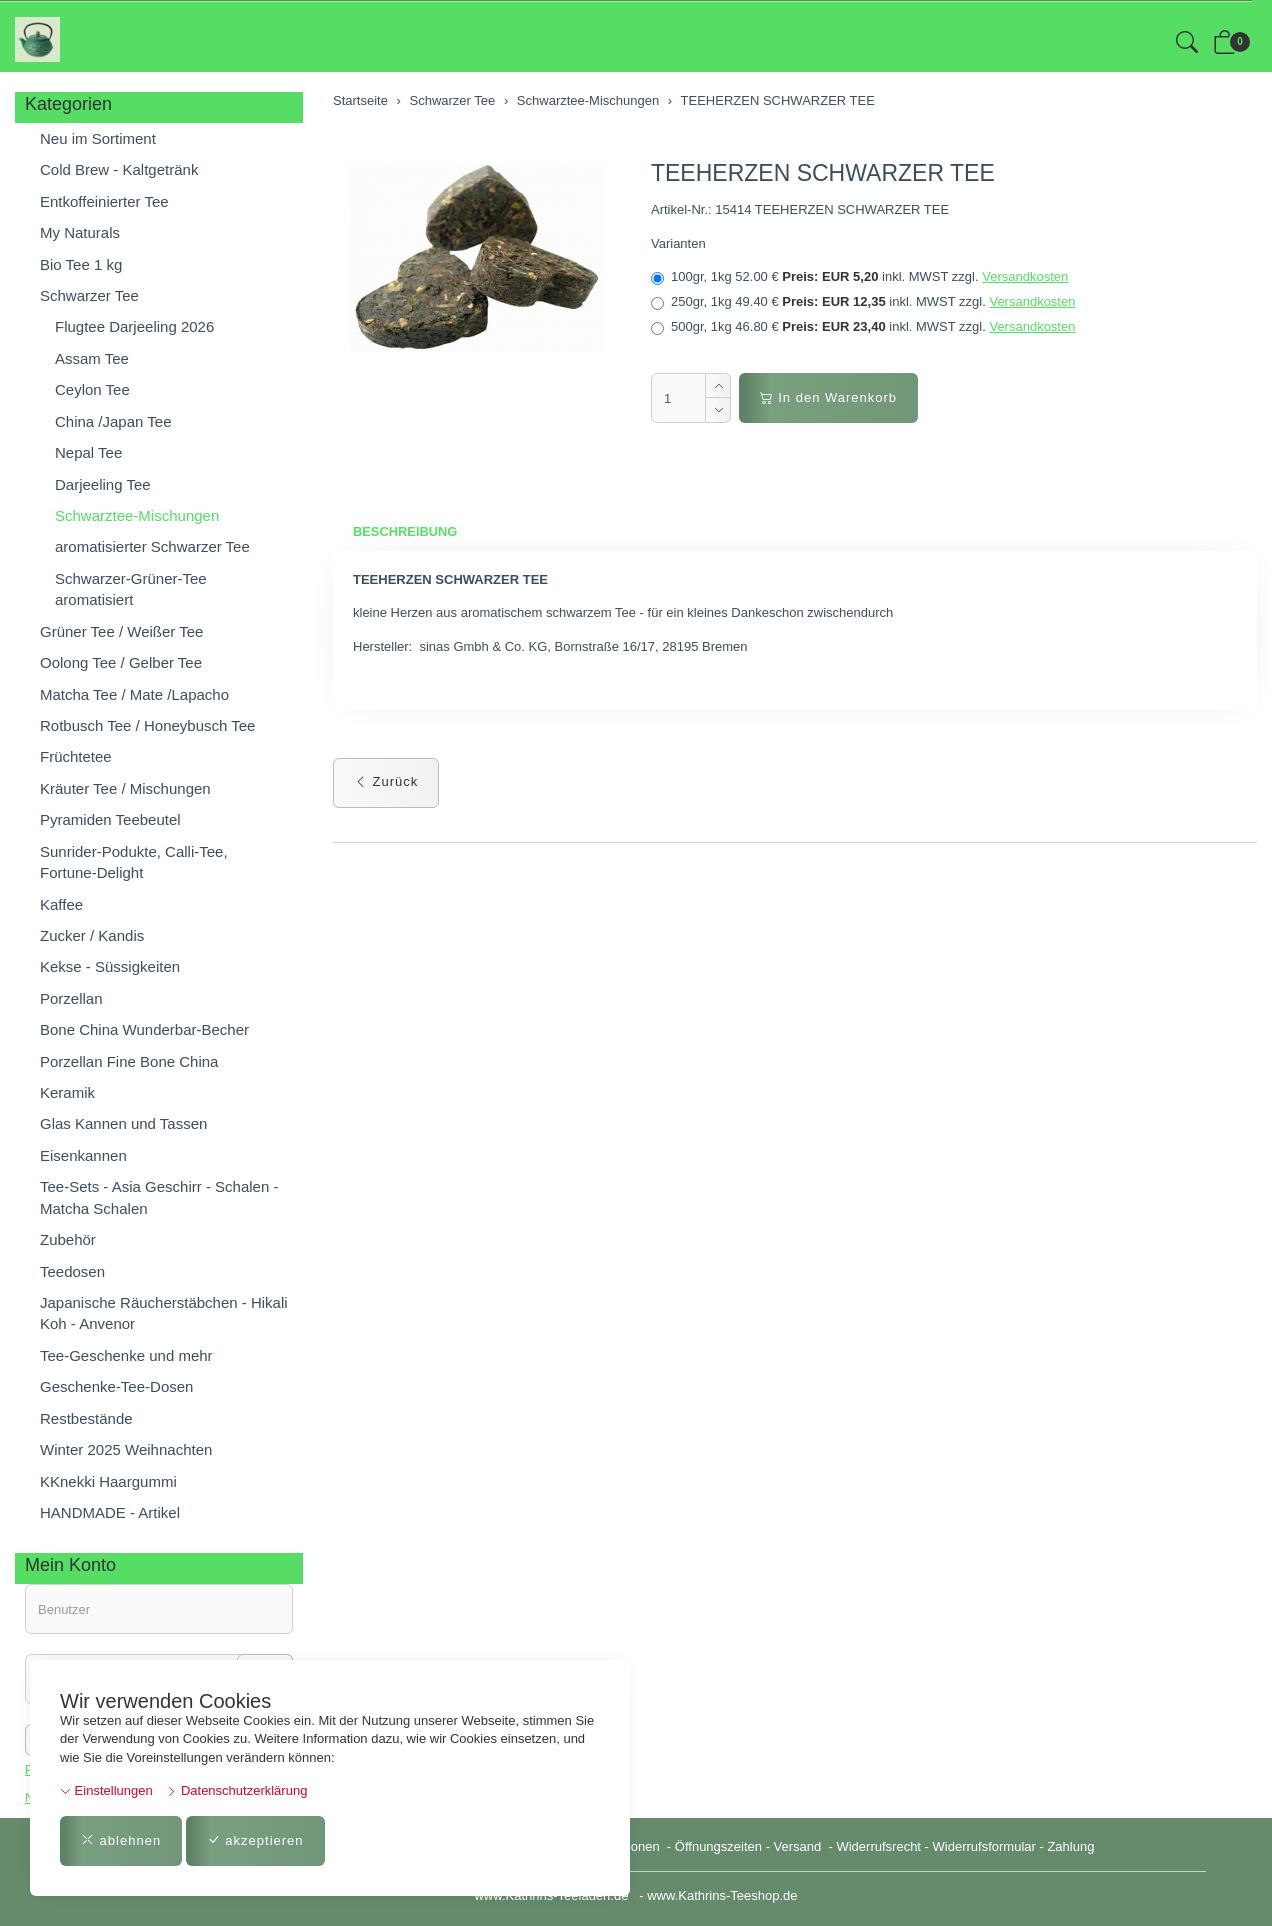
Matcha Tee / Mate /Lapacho (134, 694)
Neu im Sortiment (98, 138)
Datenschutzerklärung (236, 1790)
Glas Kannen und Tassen (123, 1123)
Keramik (67, 1092)
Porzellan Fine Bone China (129, 1061)
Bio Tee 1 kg (81, 264)
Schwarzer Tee (89, 295)
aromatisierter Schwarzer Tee (152, 546)
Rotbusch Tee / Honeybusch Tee (147, 725)
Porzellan (71, 998)
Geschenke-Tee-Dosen (116, 1386)
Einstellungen (106, 1790)
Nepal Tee (88, 452)
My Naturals (80, 232)
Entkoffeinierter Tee (104, 201)
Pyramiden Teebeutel (110, 819)
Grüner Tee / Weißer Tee (121, 631)
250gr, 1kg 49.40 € (863, 302)
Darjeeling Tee (103, 484)
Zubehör (68, 1239)
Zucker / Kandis (92, 935)
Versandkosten (1025, 276)
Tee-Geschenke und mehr (126, 1355)
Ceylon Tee (92, 389)
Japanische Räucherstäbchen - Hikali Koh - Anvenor (164, 1313)
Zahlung (1070, 1846)
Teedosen (72, 1271)
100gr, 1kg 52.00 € (859, 277)
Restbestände (86, 1418)
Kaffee (61, 904)
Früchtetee (76, 756)
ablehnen (121, 1840)
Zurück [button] (386, 782)
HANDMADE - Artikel (110, 1512)
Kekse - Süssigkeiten (110, 966)
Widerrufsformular (984, 1846)
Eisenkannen (83, 1155)
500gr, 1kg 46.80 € (863, 327)
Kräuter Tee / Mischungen (125, 788)
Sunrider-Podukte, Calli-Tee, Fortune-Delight (134, 862)
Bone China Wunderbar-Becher (144, 1029)
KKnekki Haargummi (108, 1481)
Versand (798, 1846)
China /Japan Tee (113, 421)
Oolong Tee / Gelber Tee (121, 662)
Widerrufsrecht (878, 1846)
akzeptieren (255, 1840)
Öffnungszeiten (718, 1846)
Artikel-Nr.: (681, 209)
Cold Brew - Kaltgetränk (119, 169)
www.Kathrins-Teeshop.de (722, 1895)
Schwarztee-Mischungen (137, 515)
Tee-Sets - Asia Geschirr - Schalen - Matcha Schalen (159, 1197)
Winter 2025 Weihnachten (126, 1449)
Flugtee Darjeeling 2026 (134, 326)
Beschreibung (405, 531)
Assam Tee (92, 358)
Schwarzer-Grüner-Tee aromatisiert (131, 589)
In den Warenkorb (828, 397)
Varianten (678, 243)
